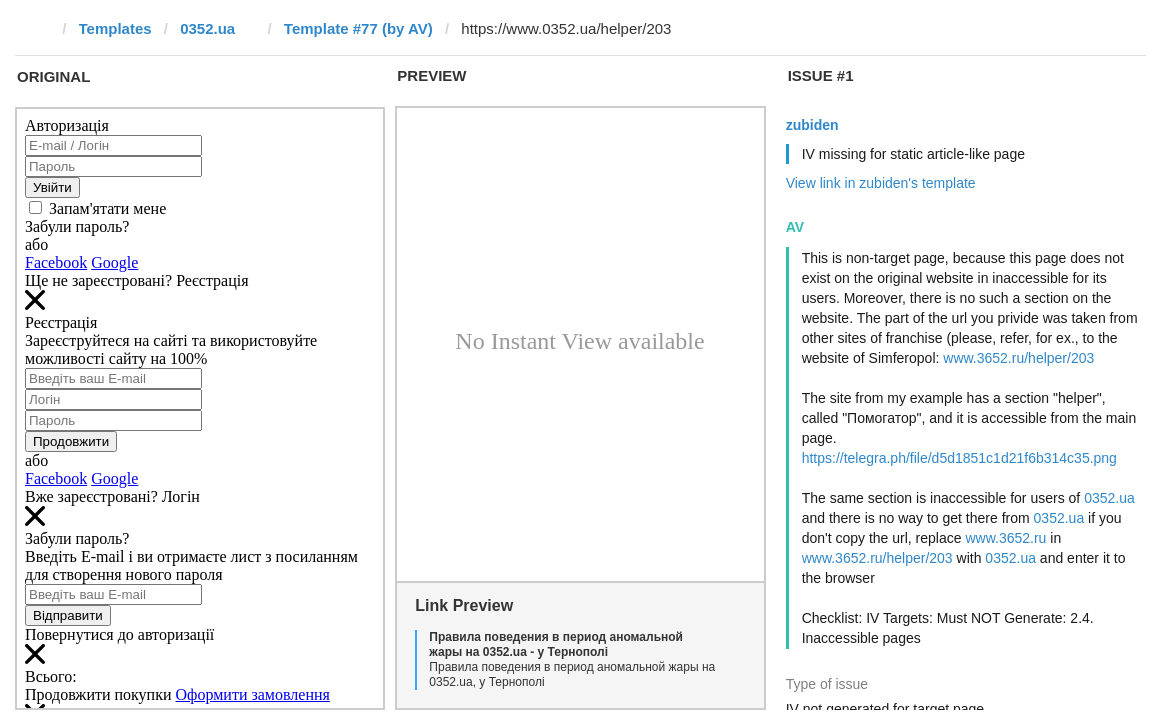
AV (795, 227)
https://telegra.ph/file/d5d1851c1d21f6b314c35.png (959, 458)
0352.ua (207, 28)
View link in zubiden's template (881, 183)
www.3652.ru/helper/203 (1018, 358)
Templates (115, 28)
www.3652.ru (1005, 538)
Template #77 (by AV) (358, 28)
